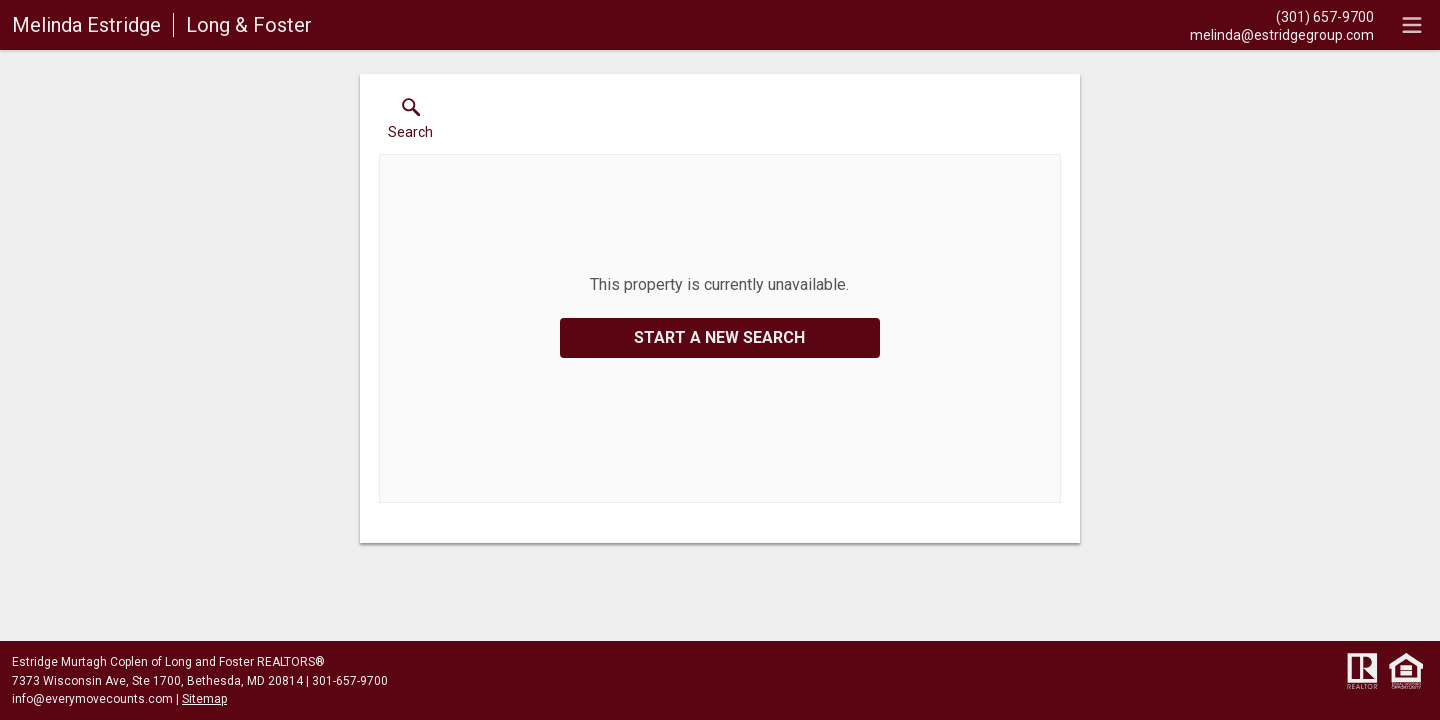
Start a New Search (719, 337)
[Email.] (1282, 34)
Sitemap (204, 699)
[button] (410, 123)
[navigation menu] (1412, 25)
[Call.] (1282, 16)
